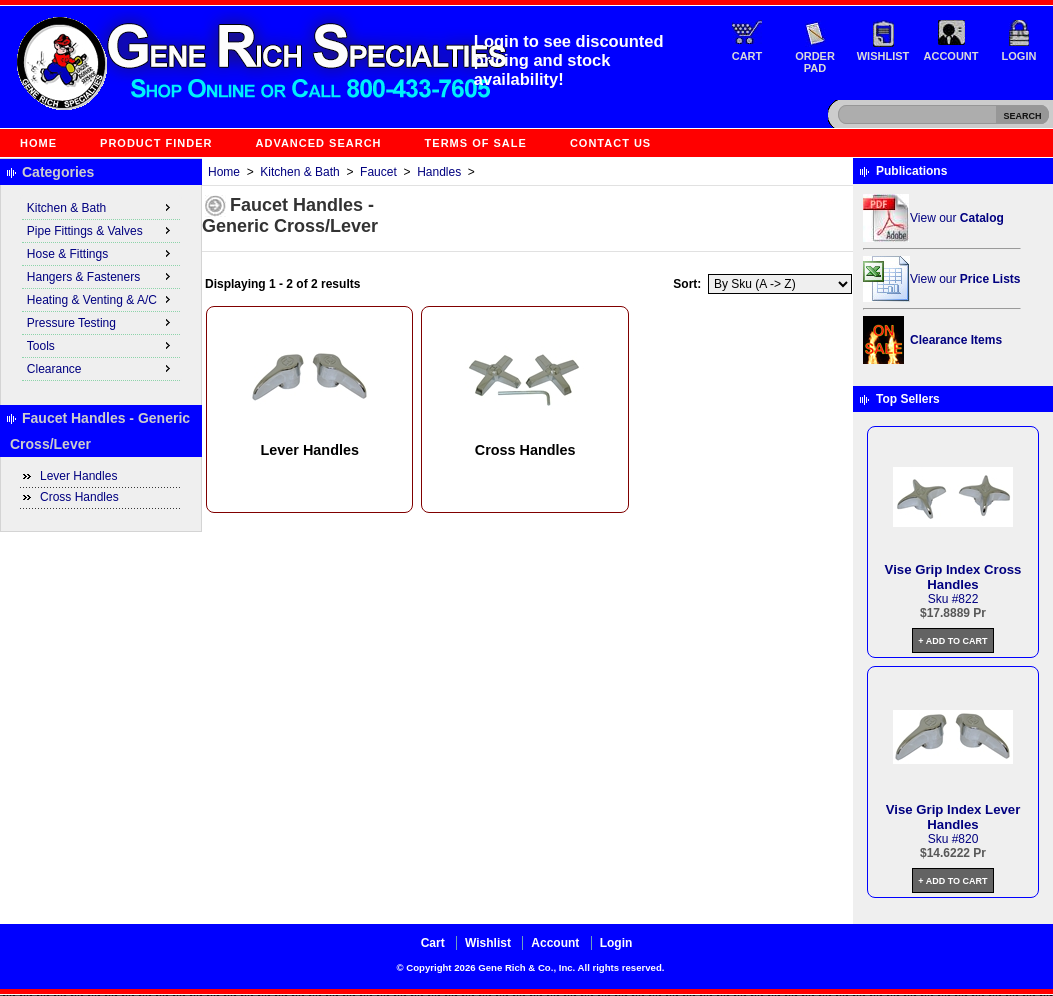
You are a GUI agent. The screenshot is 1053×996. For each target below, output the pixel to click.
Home (38, 143)
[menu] (101, 289)
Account (951, 56)
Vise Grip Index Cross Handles (953, 577)
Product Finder (156, 143)
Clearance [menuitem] (101, 368)
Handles (439, 172)
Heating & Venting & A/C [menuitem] (101, 299)
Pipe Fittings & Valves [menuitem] (101, 230)
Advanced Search (319, 143)
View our (957, 218)
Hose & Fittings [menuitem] (101, 253)
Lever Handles (78, 476)
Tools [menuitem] (101, 345)
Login (1019, 56)
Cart (747, 56)
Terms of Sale (476, 143)
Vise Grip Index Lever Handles (953, 817)
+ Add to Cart (952, 641)
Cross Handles (79, 497)
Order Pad (815, 62)
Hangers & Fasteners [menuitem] (101, 276)
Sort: (687, 284)
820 (968, 839)
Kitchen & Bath (299, 172)
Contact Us (610, 143)
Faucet (378, 172)
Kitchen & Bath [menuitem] (101, 207)
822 (968, 599)
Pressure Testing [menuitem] (101, 322)
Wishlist (883, 56)
